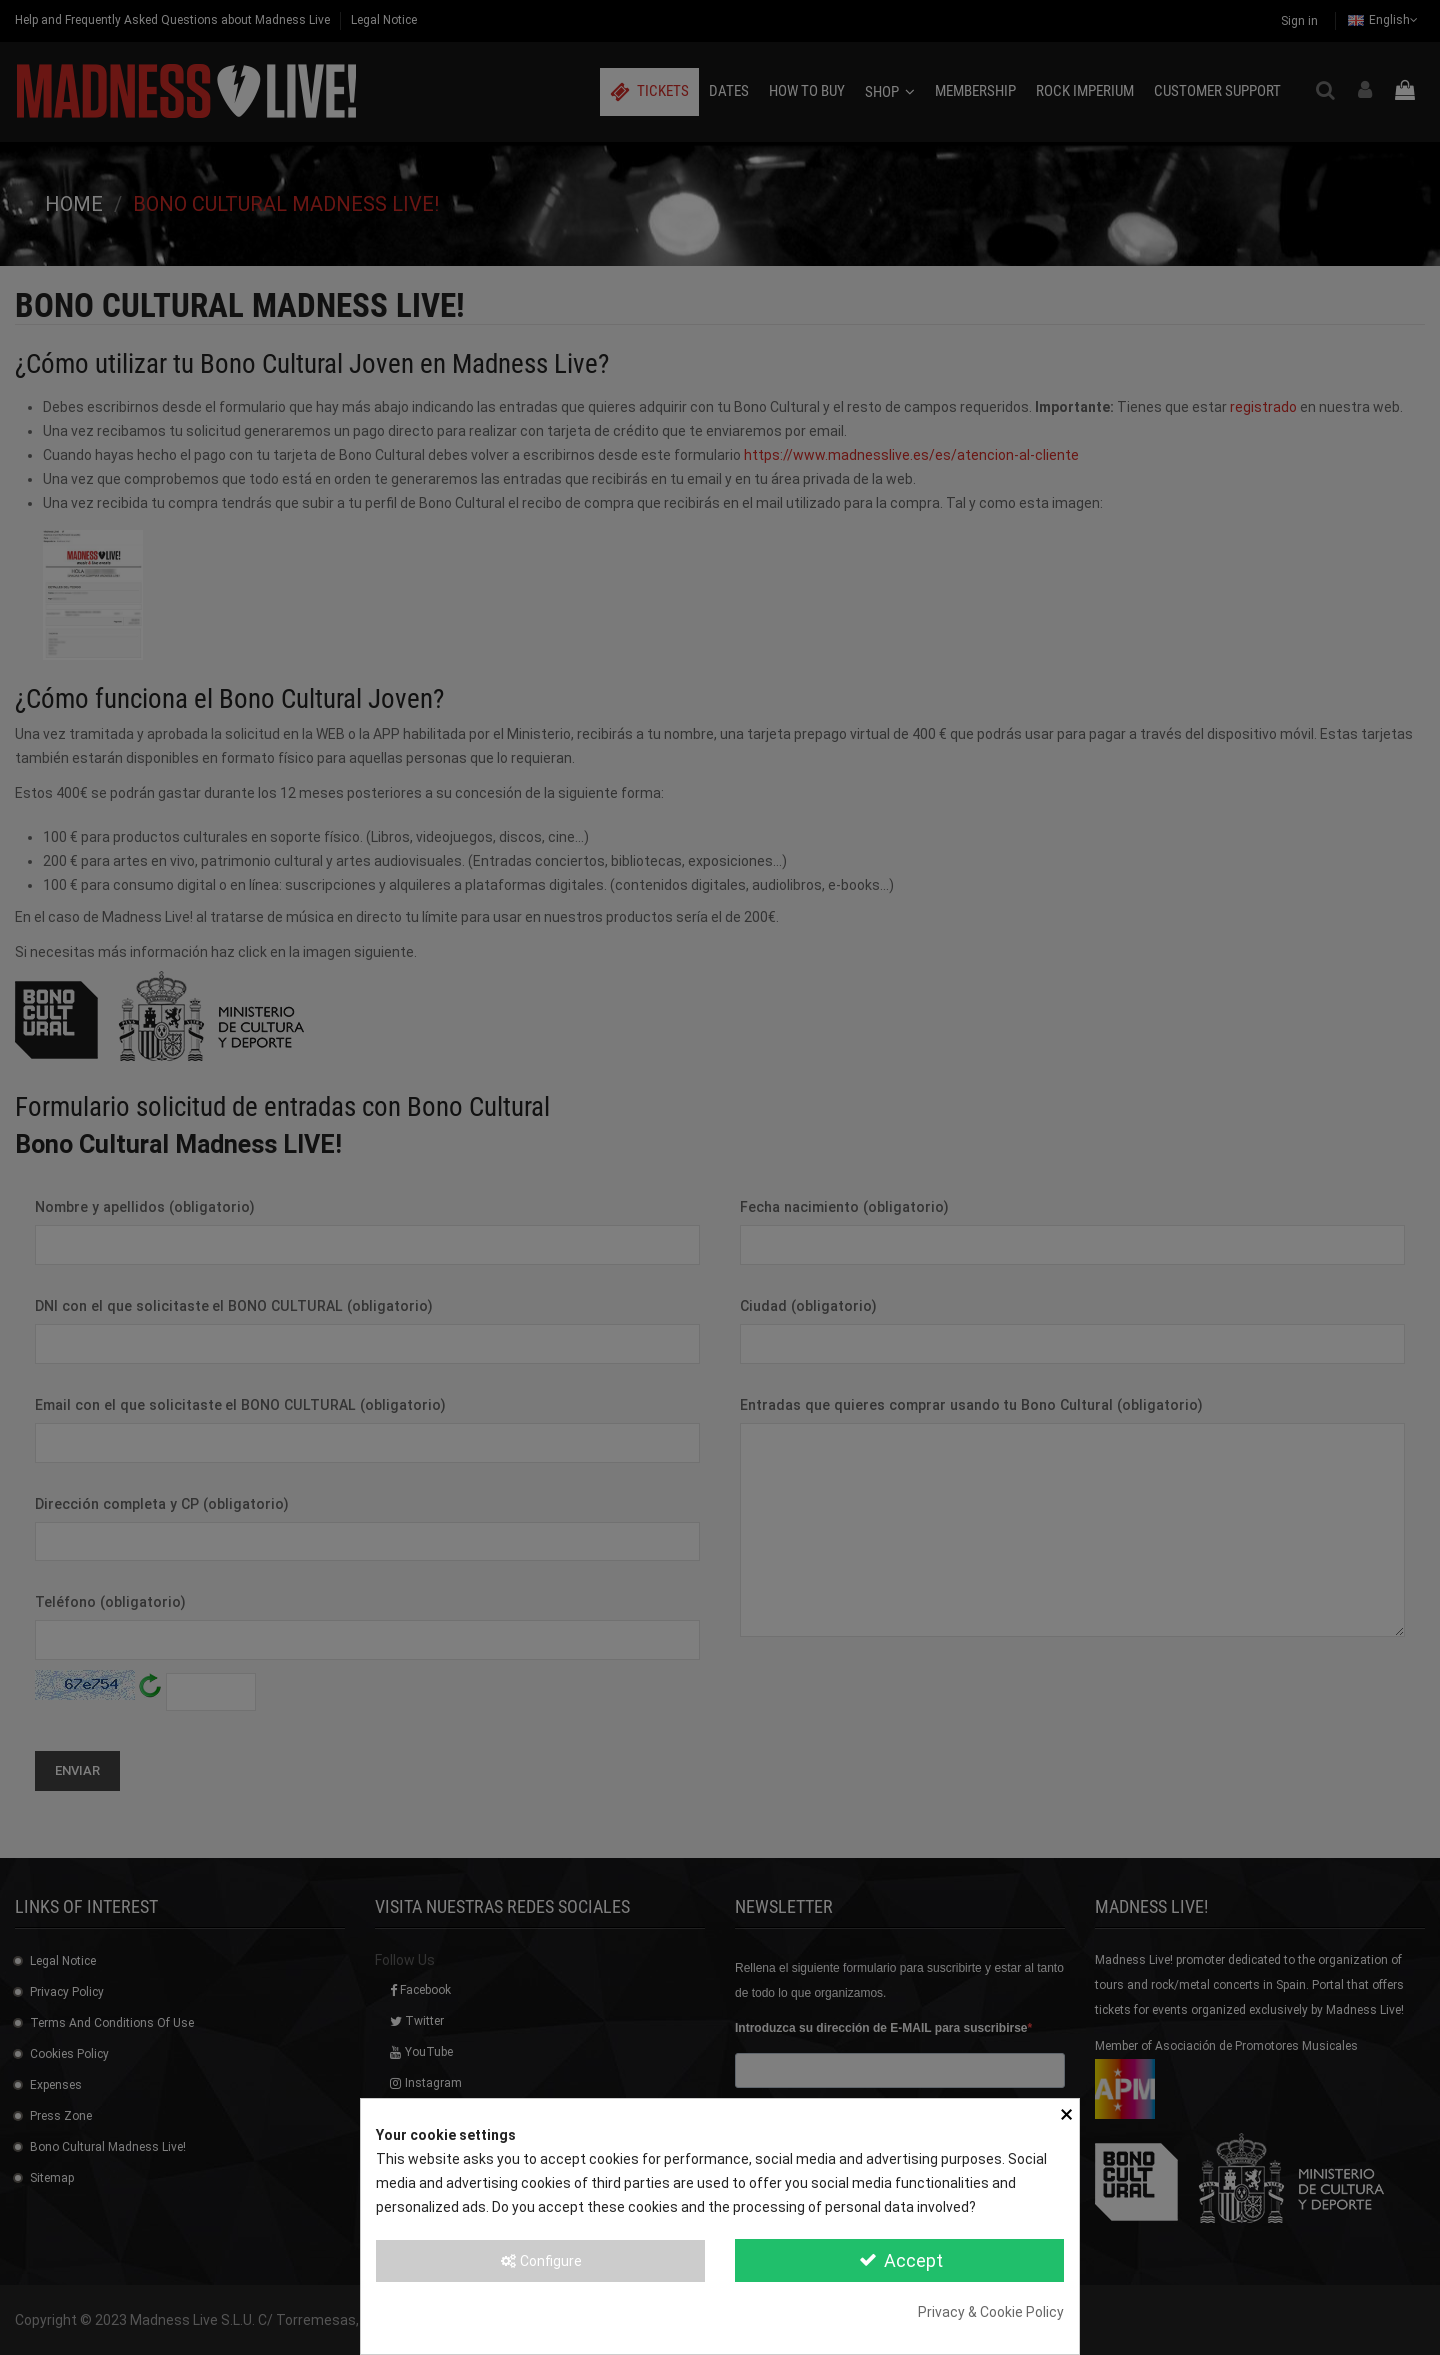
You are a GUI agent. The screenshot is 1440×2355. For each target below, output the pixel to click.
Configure (540, 2261)
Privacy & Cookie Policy (991, 2312)
